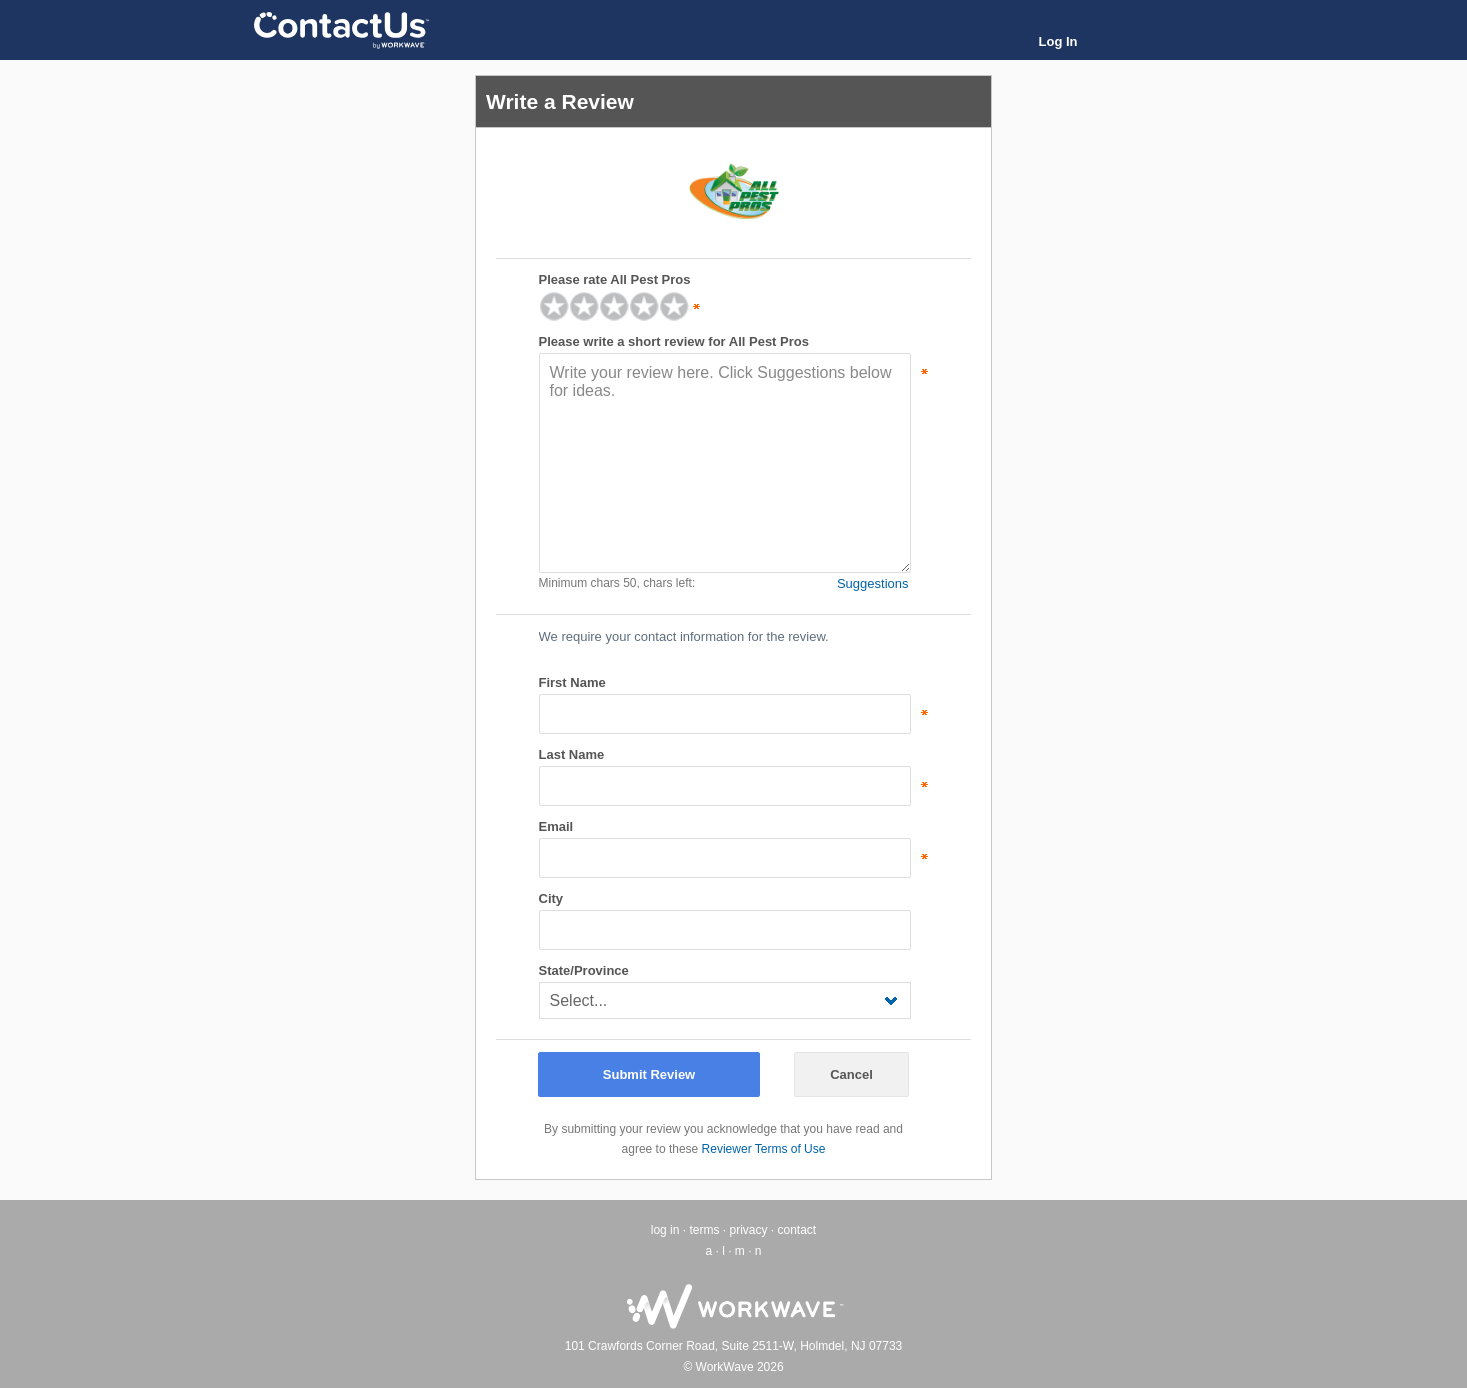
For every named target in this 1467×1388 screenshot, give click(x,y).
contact (797, 1230)
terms (704, 1230)
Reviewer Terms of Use (764, 1149)
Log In (1058, 41)
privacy (748, 1230)
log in (665, 1230)
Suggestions (873, 583)
